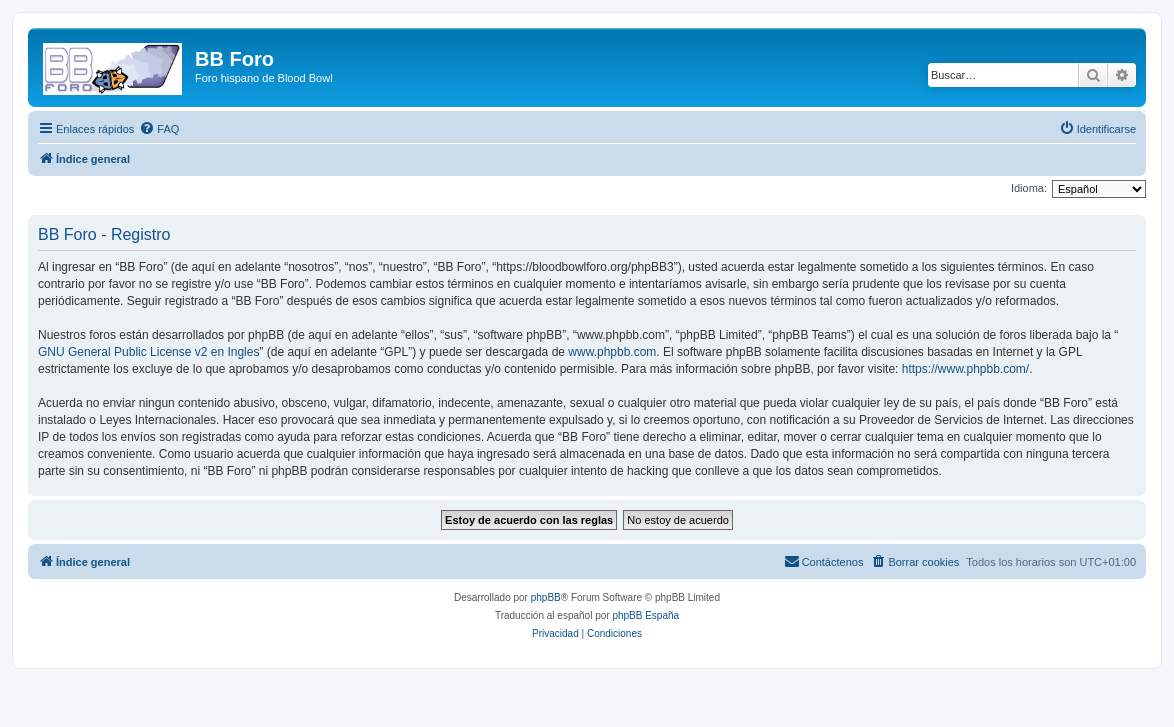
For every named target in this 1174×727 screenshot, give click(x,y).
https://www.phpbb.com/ (965, 369)
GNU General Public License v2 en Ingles (148, 352)
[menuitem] (159, 129)
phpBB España (645, 615)
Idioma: (1029, 188)
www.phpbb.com (612, 352)
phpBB (546, 597)
